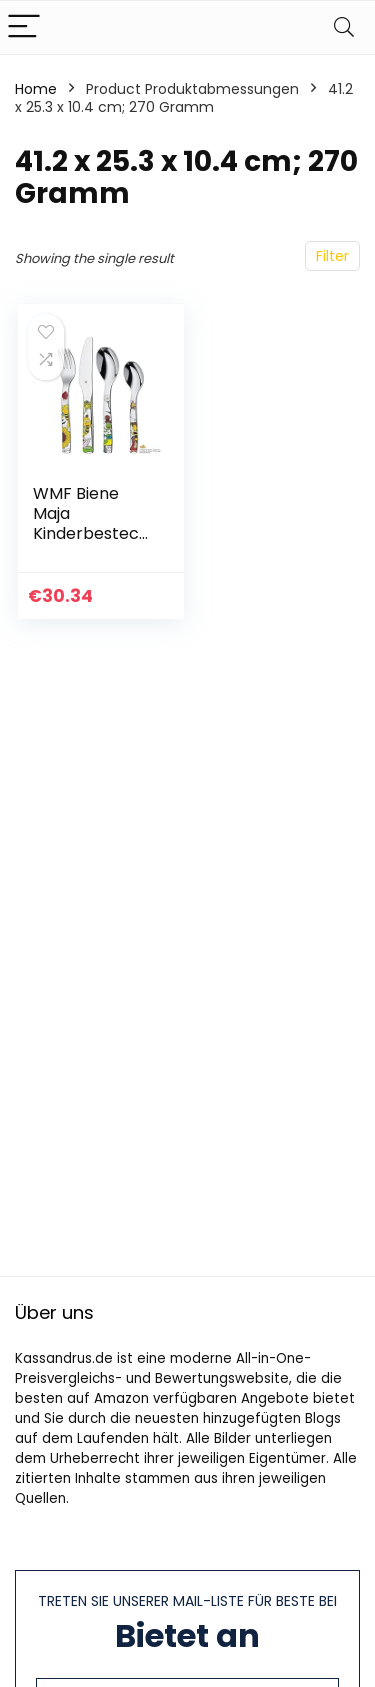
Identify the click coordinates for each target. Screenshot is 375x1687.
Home (36, 89)
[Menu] (24, 27)
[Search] (344, 27)
